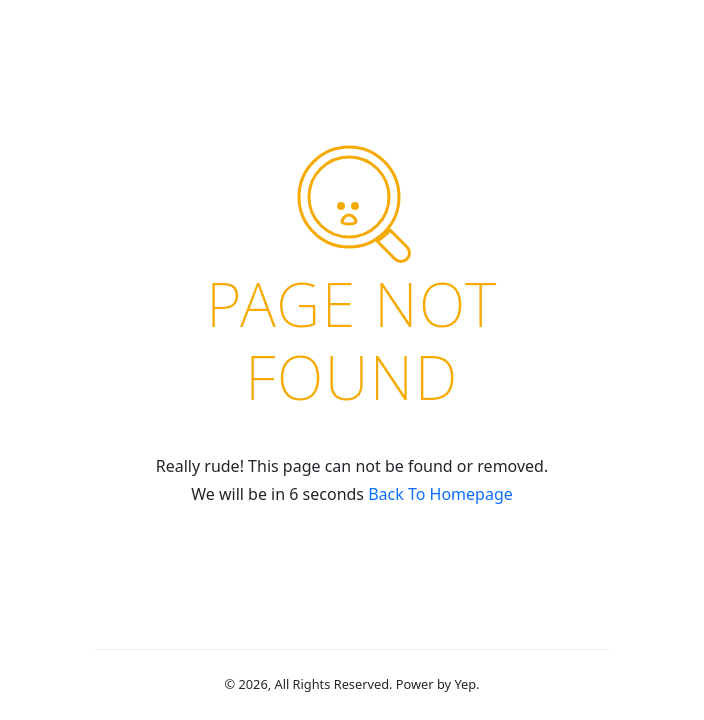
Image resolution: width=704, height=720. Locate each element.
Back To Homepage (440, 494)
